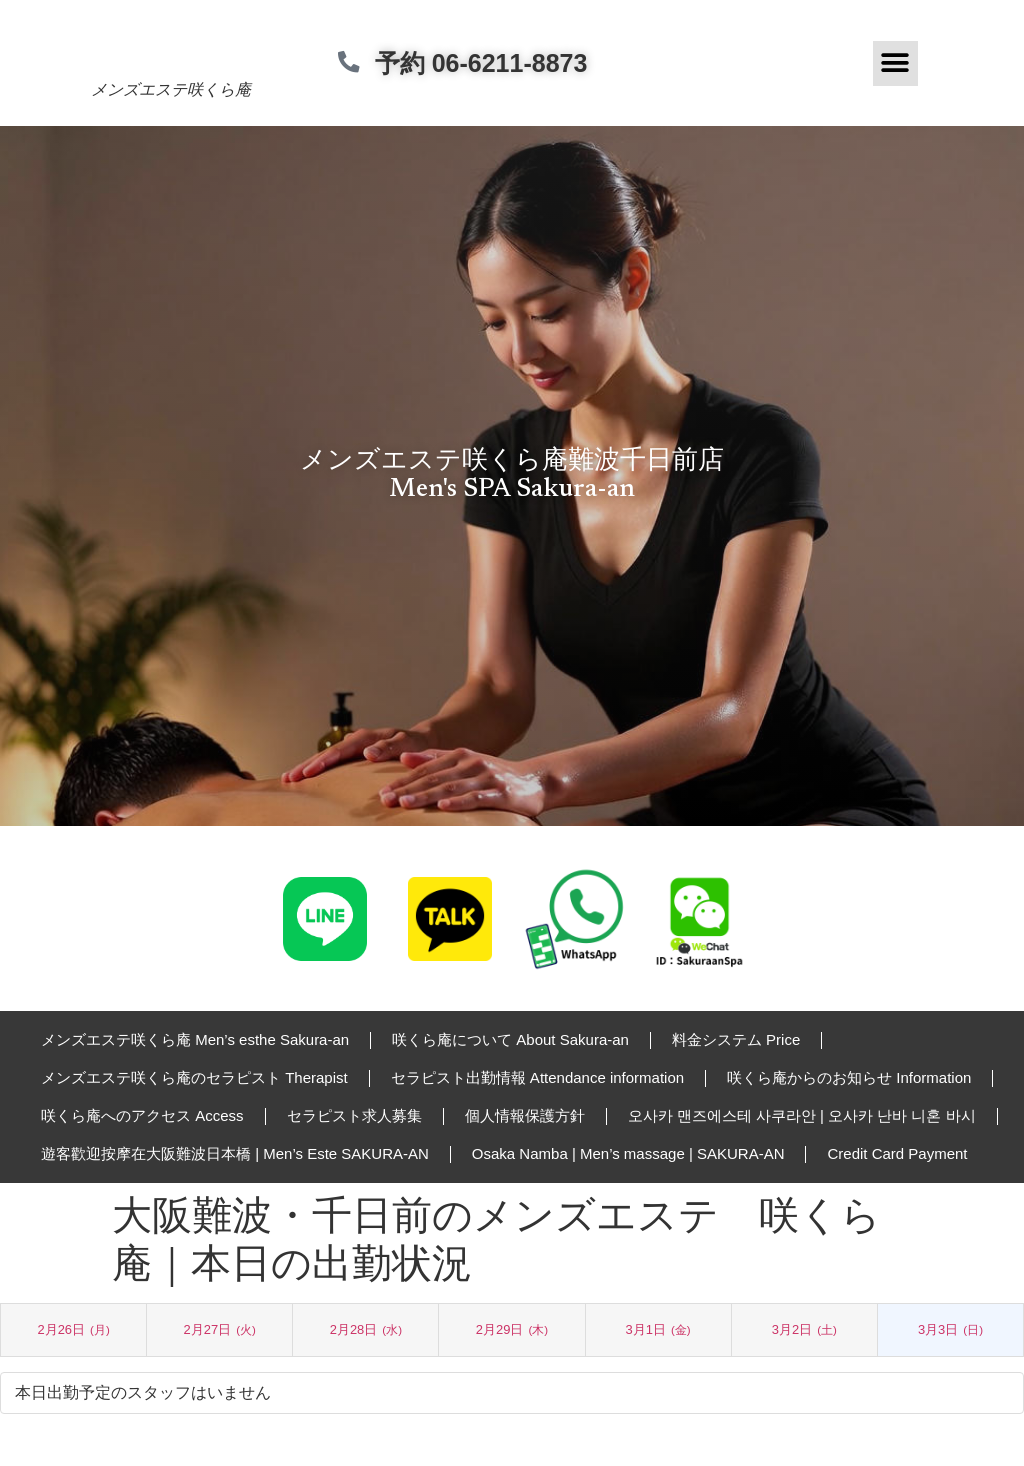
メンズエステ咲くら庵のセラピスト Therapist (194, 1077)
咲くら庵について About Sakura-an (510, 1039)
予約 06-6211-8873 (494, 63)
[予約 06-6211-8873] (355, 63)
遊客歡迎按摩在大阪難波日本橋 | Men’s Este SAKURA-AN (235, 1153)
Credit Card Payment (897, 1153)
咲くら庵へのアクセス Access (142, 1115)
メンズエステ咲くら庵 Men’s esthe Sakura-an (195, 1039)
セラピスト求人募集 (354, 1115)
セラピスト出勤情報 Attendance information (537, 1077)
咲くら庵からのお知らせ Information (849, 1077)
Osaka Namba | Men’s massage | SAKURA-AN (628, 1153)
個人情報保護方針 (525, 1115)
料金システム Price (736, 1039)
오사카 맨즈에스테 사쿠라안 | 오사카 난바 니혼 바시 (802, 1115)
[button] (895, 63)
